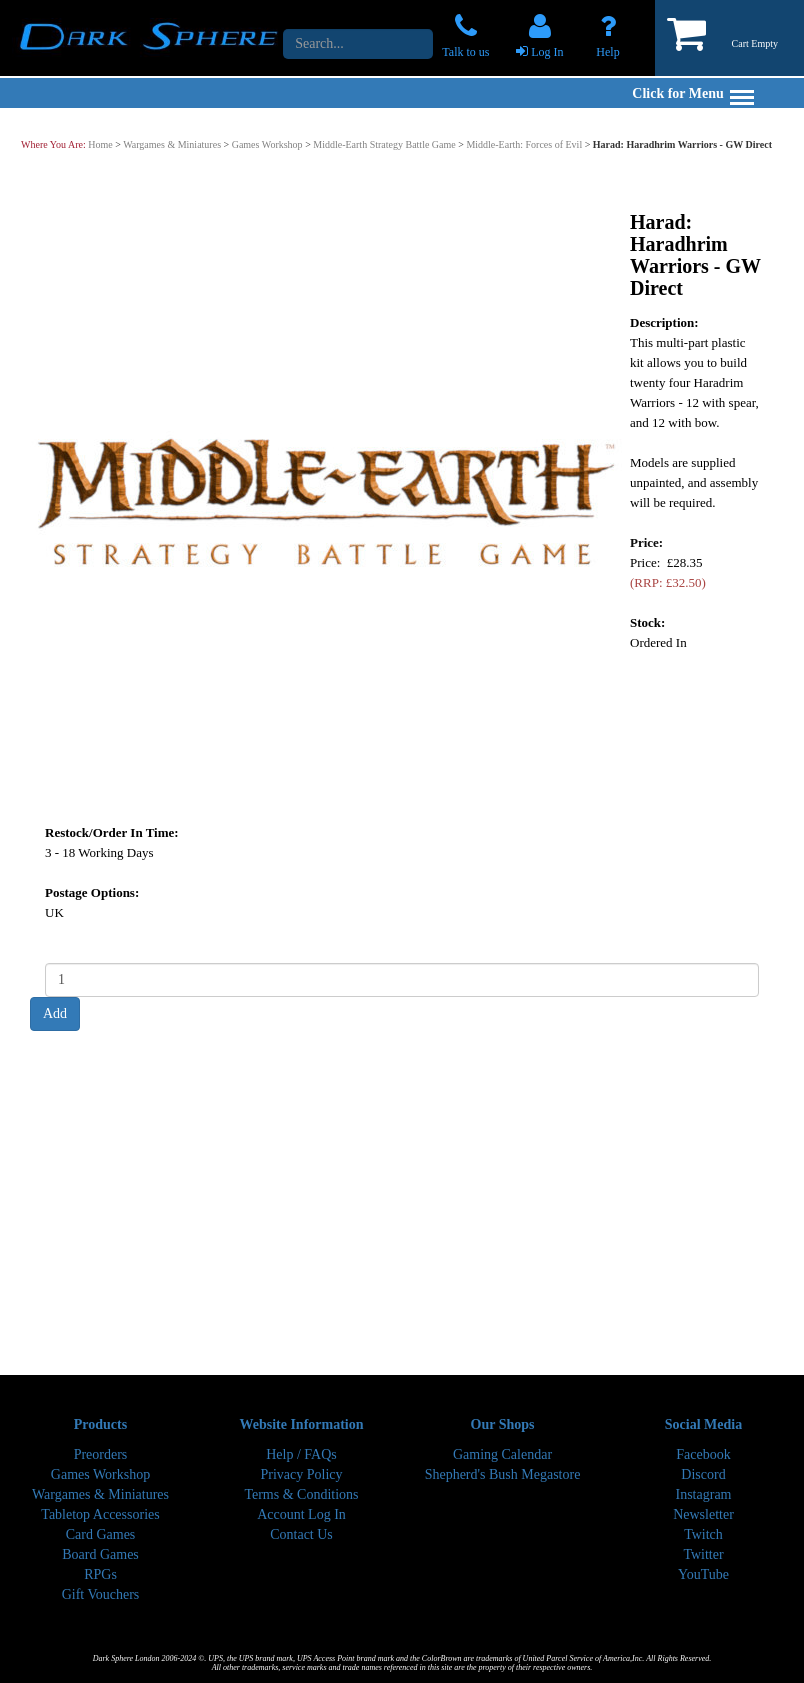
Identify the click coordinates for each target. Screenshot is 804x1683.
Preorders (101, 1454)
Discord (703, 1474)
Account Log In (301, 1514)
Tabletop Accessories (100, 1514)
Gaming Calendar (502, 1454)
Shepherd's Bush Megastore (503, 1474)
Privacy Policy (301, 1474)
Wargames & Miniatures (172, 144)
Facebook (703, 1454)
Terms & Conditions (301, 1494)
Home (100, 144)
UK (54, 911)
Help (607, 52)
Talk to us (465, 52)
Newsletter (703, 1514)
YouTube (703, 1574)
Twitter (703, 1554)
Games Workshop (267, 144)
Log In (547, 52)
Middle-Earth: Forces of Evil (524, 144)
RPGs (100, 1574)
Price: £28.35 (668, 571)
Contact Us (301, 1534)
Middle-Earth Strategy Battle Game (384, 144)
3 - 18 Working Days (99, 851)
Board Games (100, 1554)
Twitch (703, 1534)
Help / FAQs (301, 1454)
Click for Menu (693, 93)
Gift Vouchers (101, 1594)
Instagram (704, 1494)
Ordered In (658, 641)
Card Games (101, 1534)
